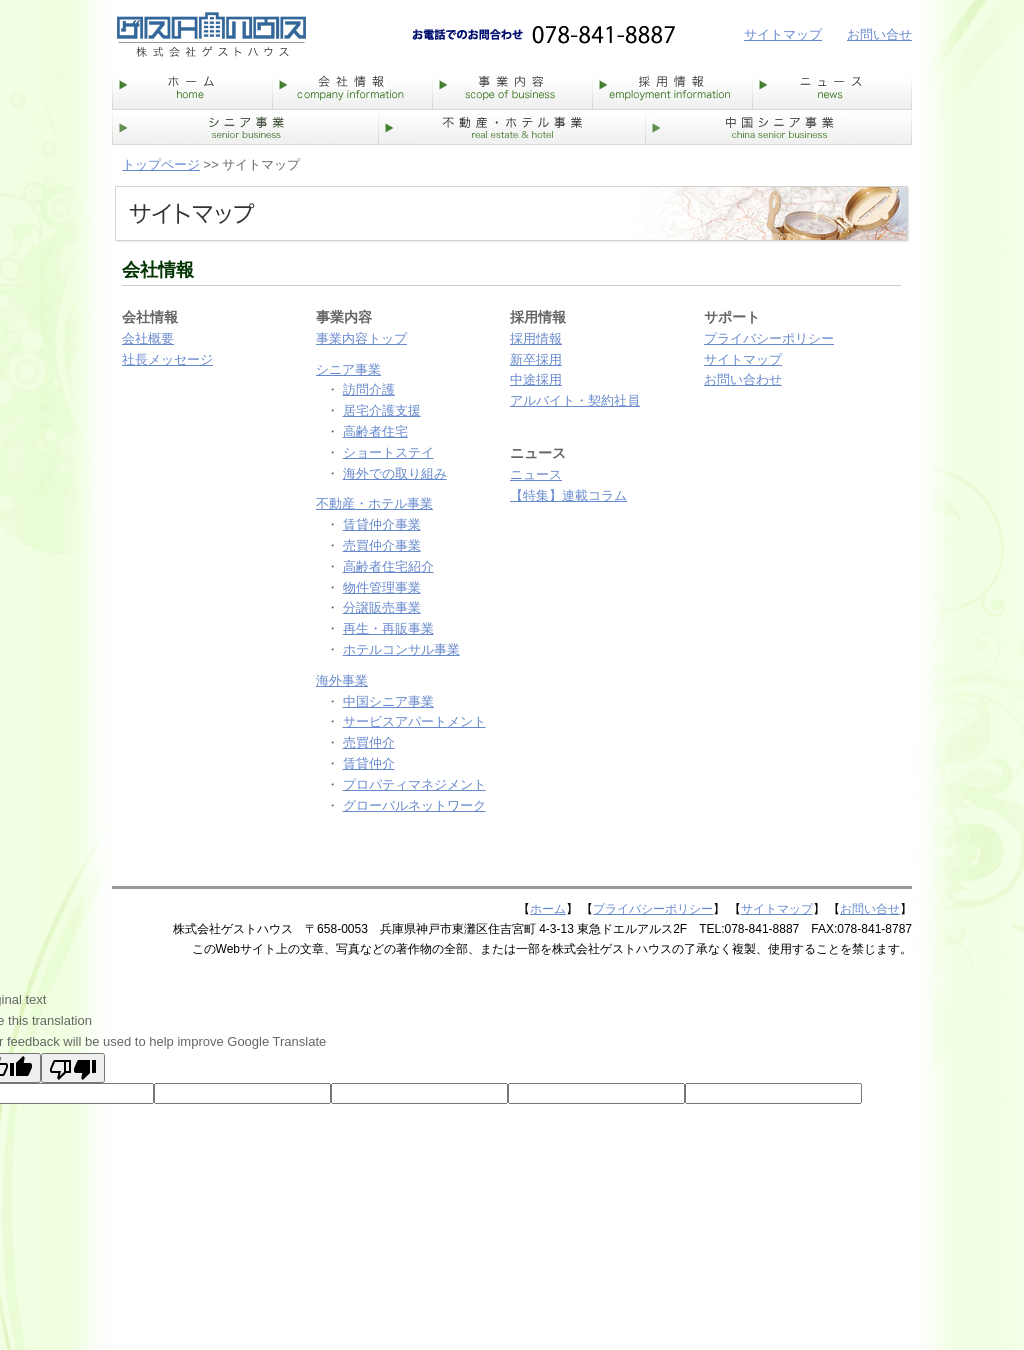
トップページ (161, 164)
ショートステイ (388, 452)
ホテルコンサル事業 (401, 649)
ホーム (548, 909)
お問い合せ (879, 34)
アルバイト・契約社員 (575, 400)
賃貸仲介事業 (382, 524)
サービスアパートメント (414, 721)
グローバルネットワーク (414, 805)
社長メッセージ (167, 359)
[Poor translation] (73, 1068)
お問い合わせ (743, 379)
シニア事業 (348, 369)
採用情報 (536, 338)
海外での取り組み (395, 473)
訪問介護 (369, 389)
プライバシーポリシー (769, 338)
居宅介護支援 (382, 410)
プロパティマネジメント (414, 784)
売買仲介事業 (382, 545)
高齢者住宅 (375, 431)
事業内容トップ (361, 338)
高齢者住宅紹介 (388, 566)
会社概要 (148, 338)
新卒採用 (536, 359)
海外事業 (342, 680)
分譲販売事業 (382, 607)
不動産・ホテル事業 (374, 503)
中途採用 (536, 379)
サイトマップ (783, 34)
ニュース (536, 474)
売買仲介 (369, 742)
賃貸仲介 (369, 763)
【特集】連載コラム (568, 495)
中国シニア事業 (388, 701)
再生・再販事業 (388, 628)
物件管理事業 (382, 587)
